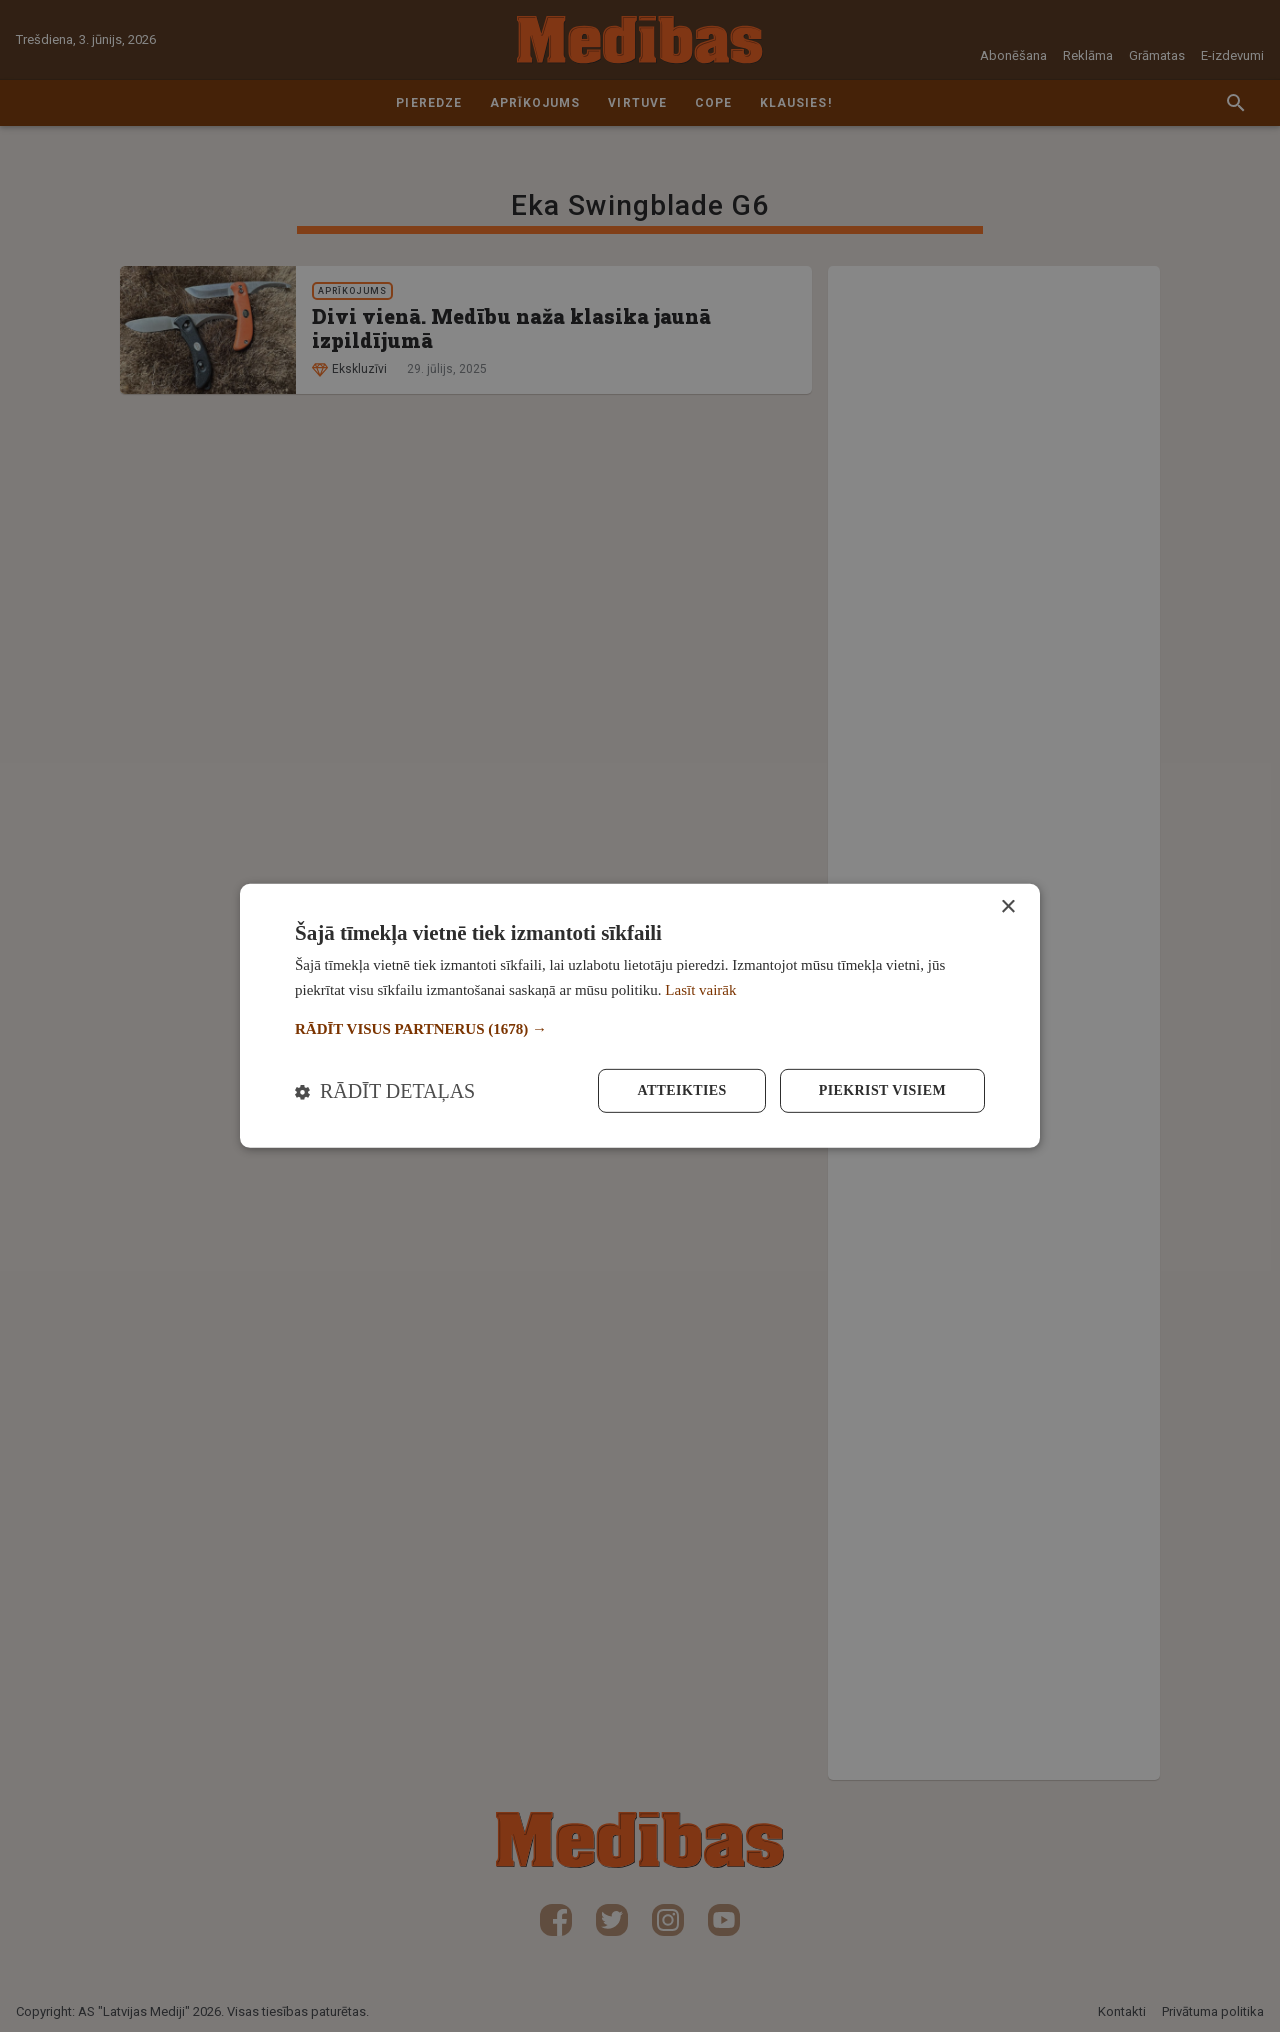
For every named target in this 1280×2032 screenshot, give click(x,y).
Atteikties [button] (681, 1090)
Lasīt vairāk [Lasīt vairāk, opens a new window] (700, 990)
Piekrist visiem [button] (882, 1090)
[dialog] (640, 1016)
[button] (640, 1029)
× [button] (1007, 907)
